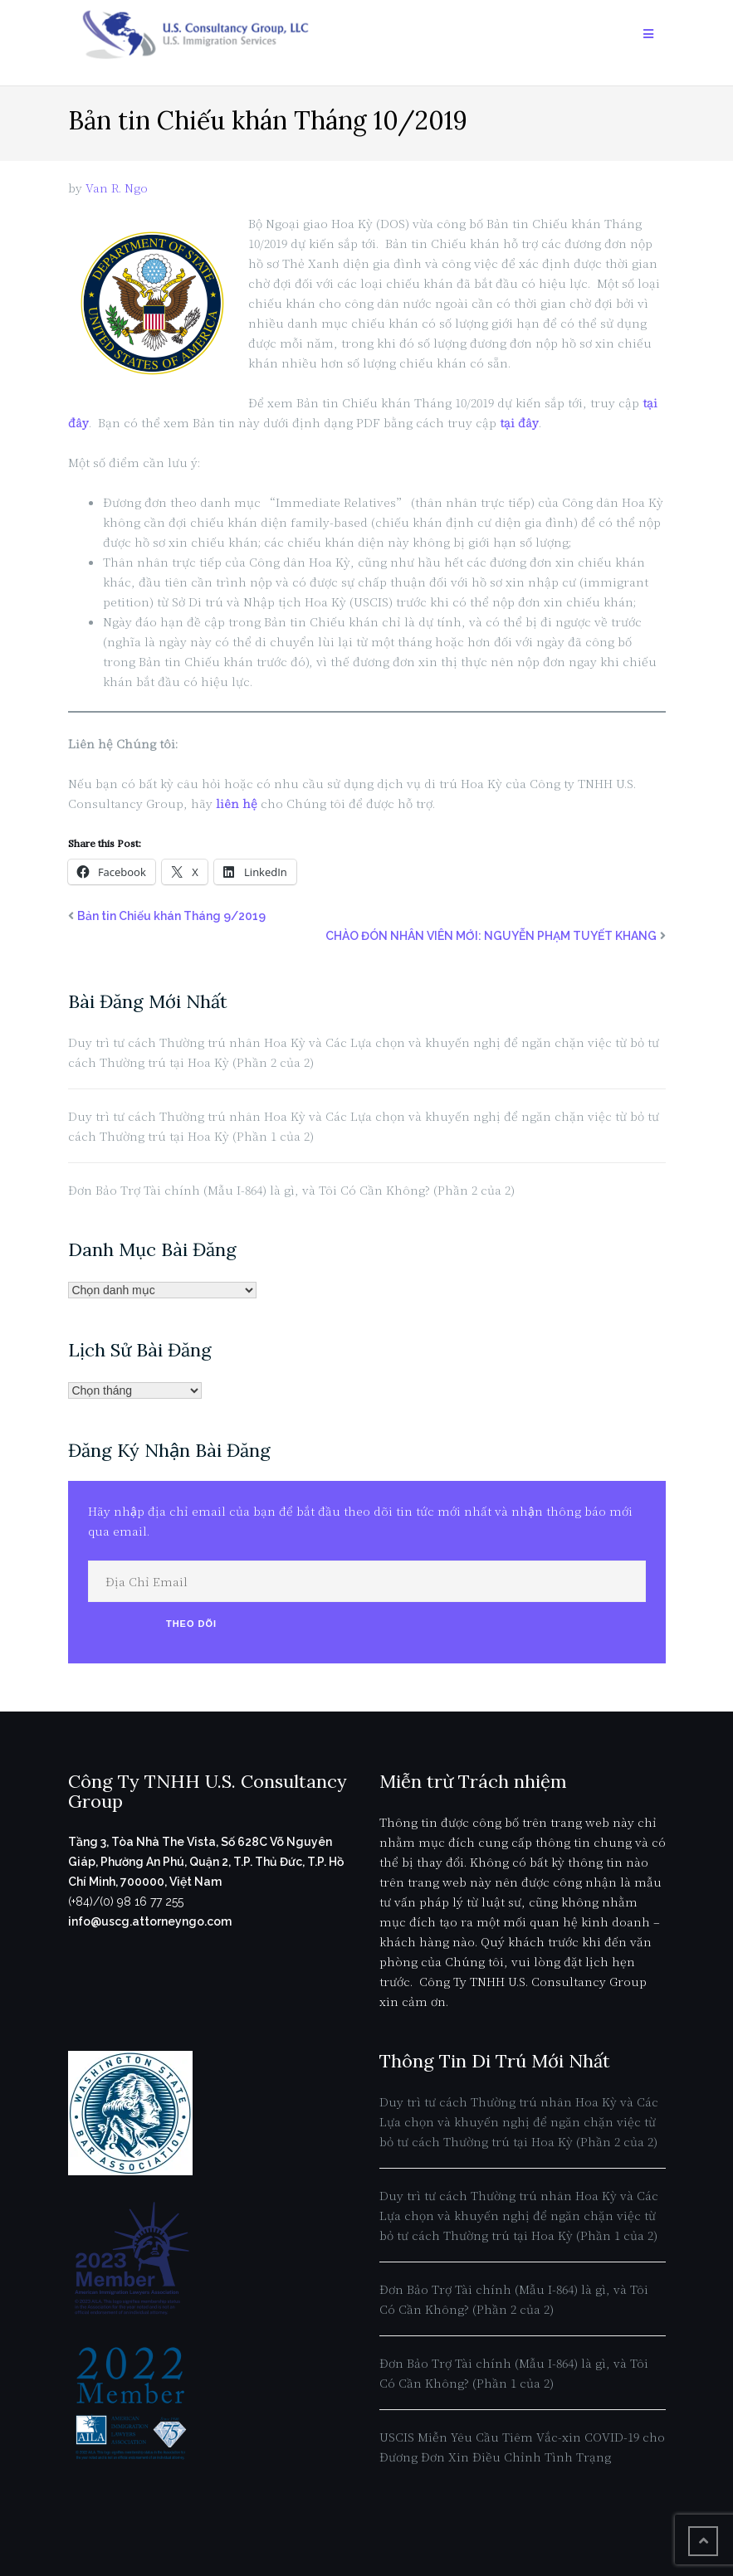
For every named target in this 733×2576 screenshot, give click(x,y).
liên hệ (236, 803)
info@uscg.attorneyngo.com (150, 1921)
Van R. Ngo (117, 187)
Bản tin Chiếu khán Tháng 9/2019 (171, 916)
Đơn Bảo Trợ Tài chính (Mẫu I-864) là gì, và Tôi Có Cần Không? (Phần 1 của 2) (513, 2372)
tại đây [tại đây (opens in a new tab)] (519, 422)
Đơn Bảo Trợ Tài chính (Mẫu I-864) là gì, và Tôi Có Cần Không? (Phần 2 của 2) (291, 1189)
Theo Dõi (191, 1624)
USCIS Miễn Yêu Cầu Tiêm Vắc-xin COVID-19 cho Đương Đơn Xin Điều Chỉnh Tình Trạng (522, 2446)
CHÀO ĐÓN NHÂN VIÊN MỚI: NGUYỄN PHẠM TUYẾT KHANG (491, 935)
